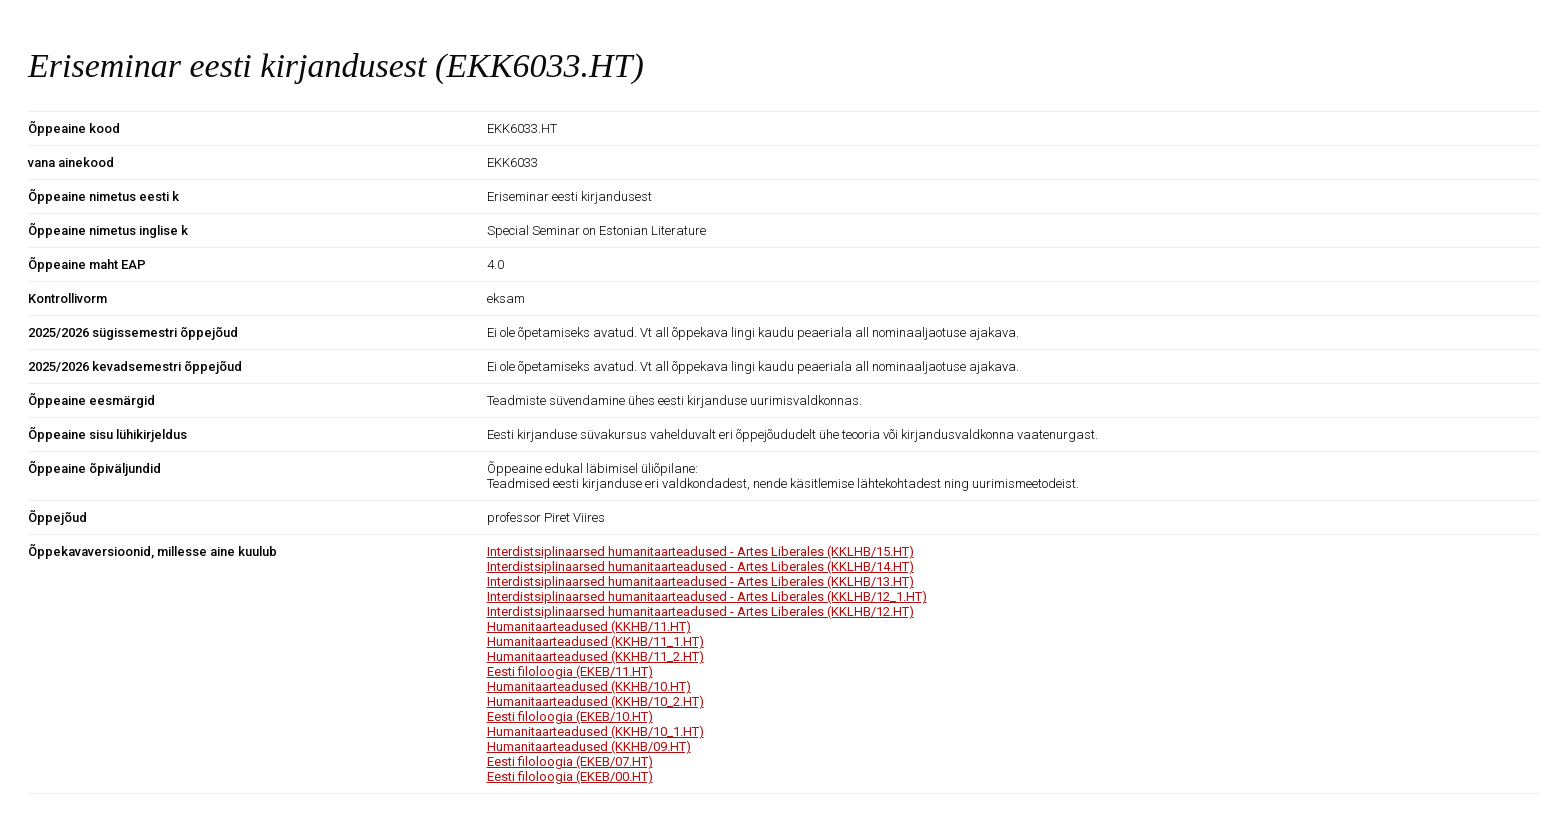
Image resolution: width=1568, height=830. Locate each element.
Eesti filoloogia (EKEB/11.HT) (570, 671)
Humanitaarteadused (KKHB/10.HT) (589, 686)
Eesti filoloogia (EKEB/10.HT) (570, 716)
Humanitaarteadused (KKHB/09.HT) (589, 746)
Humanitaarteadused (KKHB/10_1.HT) (595, 731)
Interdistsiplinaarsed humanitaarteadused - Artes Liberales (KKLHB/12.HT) (700, 611)
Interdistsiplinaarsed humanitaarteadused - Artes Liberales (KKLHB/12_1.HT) (707, 596)
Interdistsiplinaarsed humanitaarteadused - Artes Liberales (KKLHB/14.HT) (700, 566)
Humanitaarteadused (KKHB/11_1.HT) (595, 641)
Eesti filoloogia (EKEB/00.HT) (570, 776)
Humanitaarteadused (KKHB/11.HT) (589, 626)
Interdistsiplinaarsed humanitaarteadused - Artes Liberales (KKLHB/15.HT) (700, 551)
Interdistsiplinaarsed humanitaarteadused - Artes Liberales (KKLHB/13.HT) (700, 581)
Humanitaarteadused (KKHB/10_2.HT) (595, 701)
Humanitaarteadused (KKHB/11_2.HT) (595, 656)
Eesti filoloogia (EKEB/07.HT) (570, 761)
